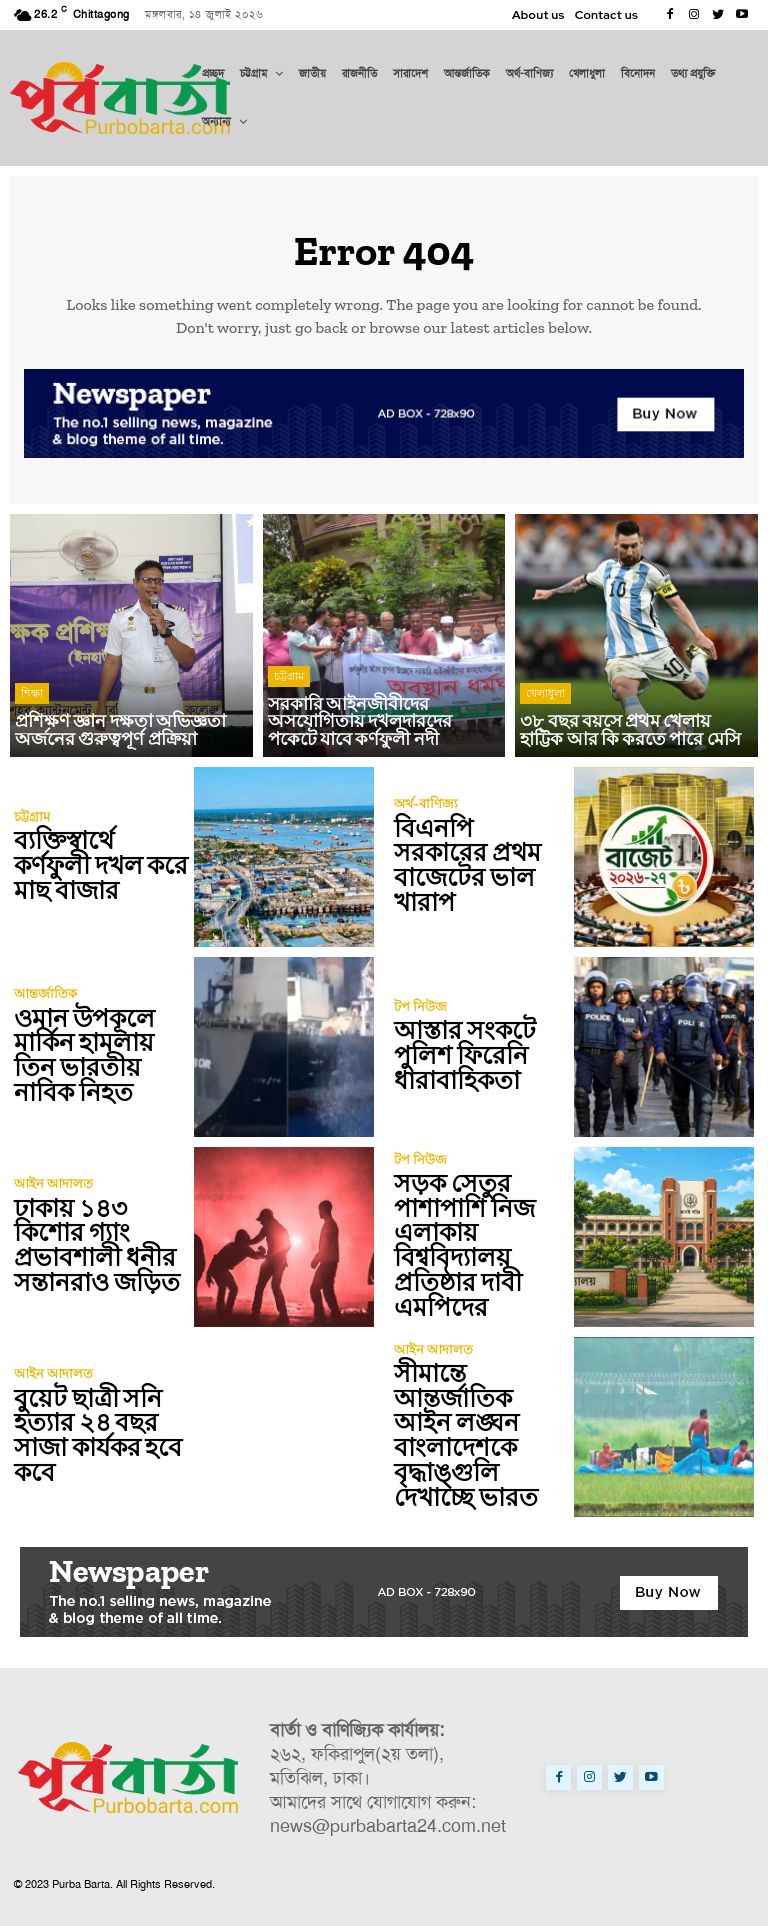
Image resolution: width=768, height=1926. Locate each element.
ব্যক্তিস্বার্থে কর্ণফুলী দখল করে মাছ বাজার (99, 865)
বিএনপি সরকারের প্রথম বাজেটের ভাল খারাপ (478, 865)
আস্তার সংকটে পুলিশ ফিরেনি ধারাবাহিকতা (462, 1055)
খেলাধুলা (545, 697)
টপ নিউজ (420, 1007)
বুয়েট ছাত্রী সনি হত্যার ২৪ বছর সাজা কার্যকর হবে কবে (96, 1435)
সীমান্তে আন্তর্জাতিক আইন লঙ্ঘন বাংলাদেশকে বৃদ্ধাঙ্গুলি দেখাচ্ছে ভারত (481, 1435)
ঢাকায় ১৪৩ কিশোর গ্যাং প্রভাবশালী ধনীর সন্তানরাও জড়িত (94, 1245)
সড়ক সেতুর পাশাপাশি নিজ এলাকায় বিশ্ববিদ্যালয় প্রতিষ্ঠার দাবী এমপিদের (461, 1245)
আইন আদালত (53, 1185)
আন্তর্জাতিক (45, 995)
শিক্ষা (32, 697)
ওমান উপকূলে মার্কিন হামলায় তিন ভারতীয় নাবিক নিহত (82, 1055)
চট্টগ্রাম (289, 681)
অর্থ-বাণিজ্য (426, 817)
